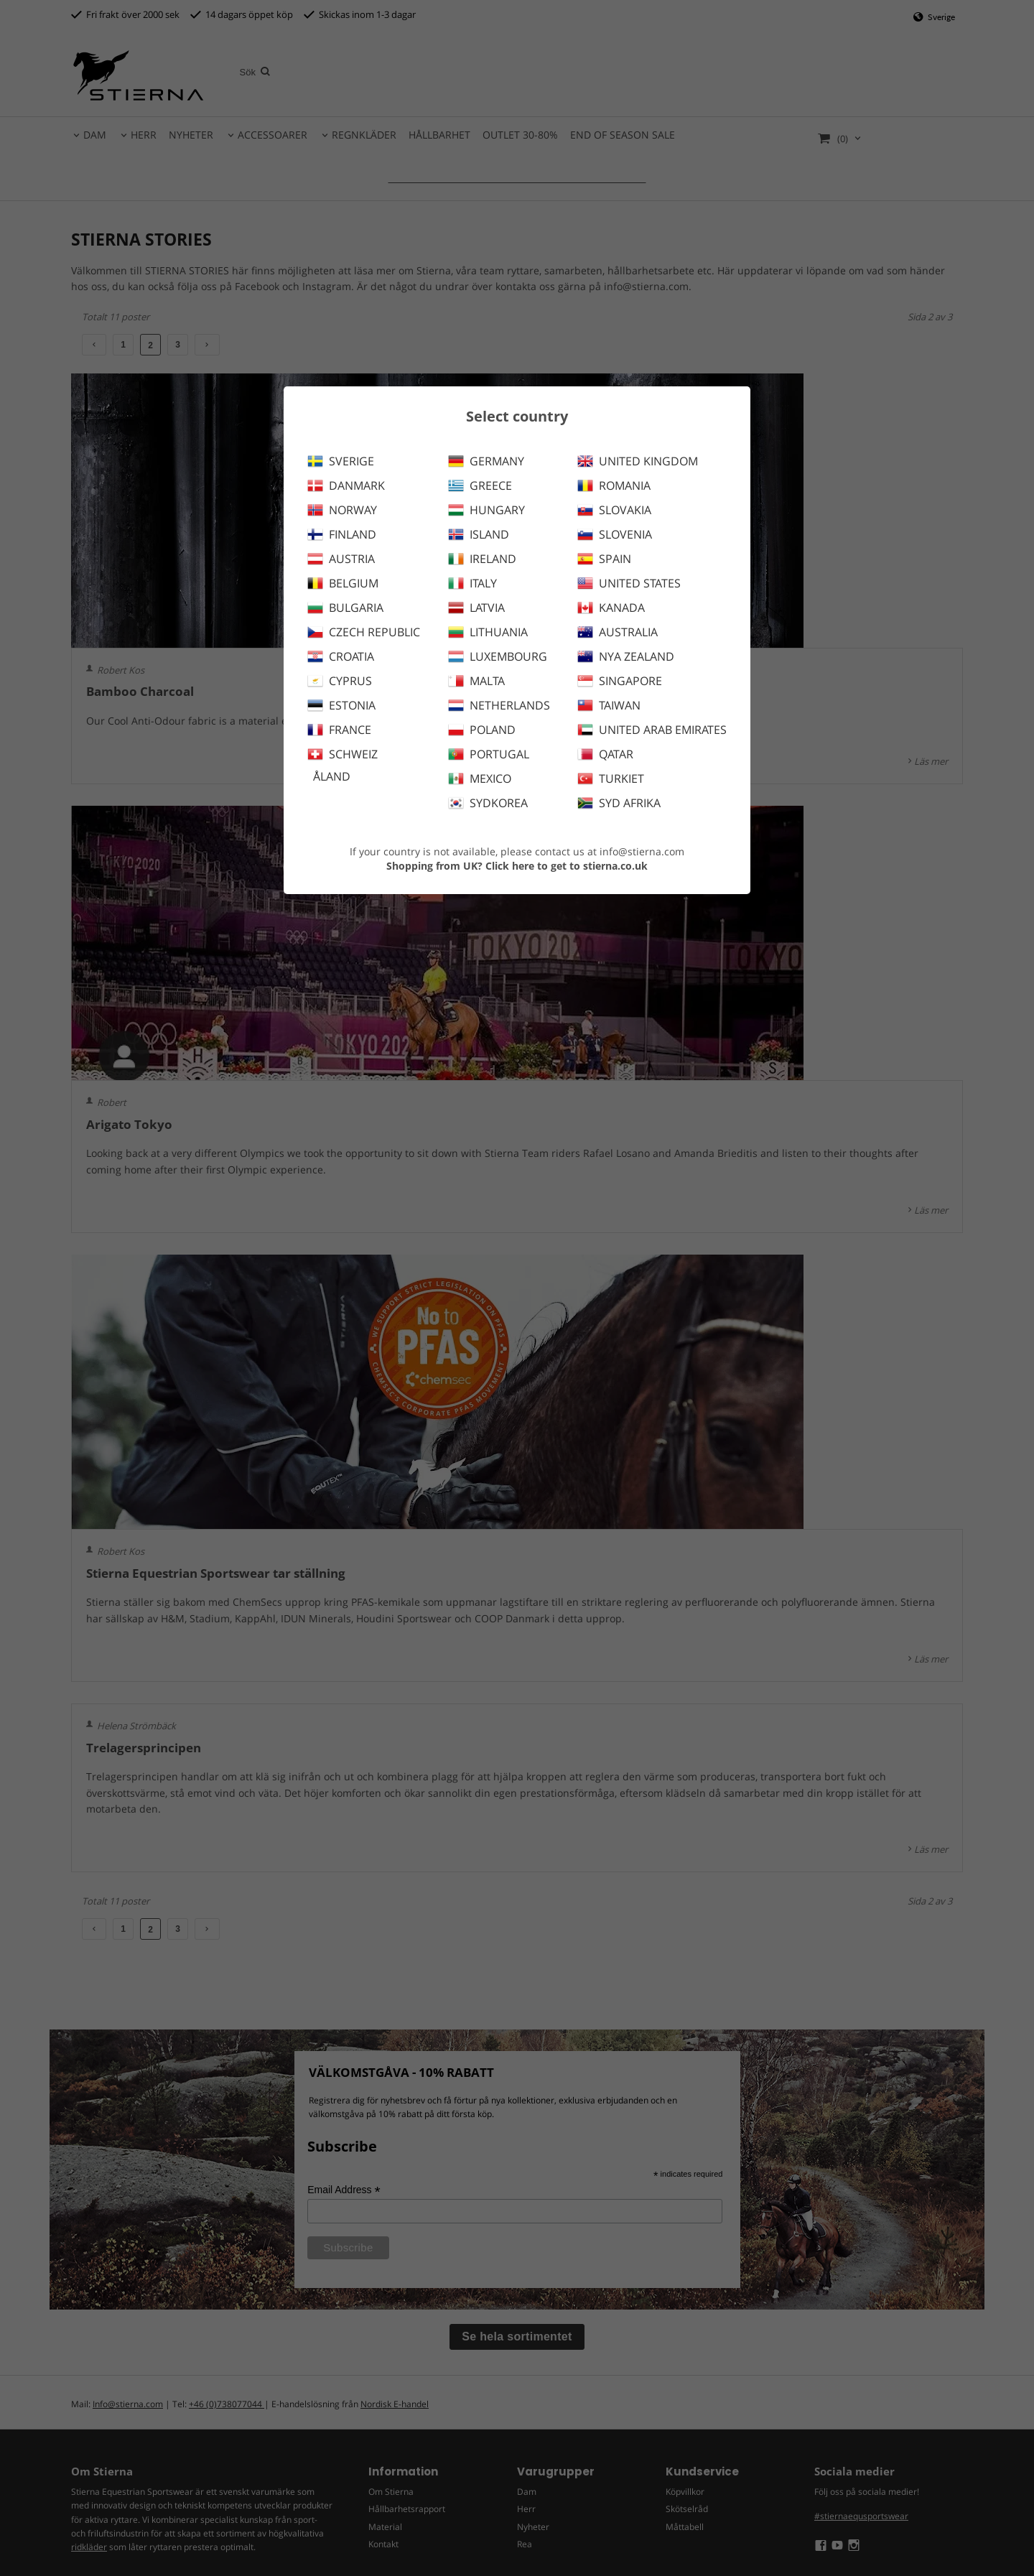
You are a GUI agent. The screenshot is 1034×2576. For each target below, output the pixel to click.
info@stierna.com (642, 851)
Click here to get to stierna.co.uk (566, 866)
